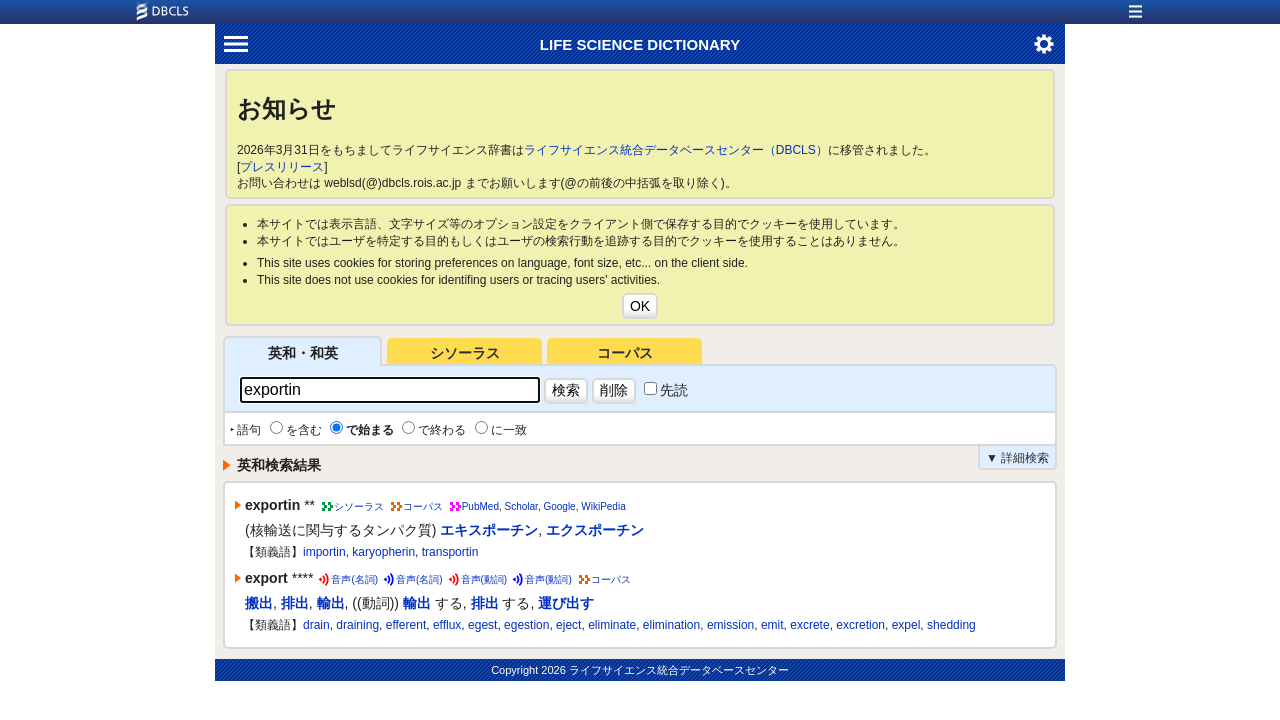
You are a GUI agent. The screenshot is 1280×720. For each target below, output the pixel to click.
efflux (447, 625)
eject (568, 625)
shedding (951, 625)
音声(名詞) (354, 579)
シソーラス (465, 353)
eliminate (612, 625)
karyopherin (383, 552)
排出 (295, 603)
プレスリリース (282, 167)
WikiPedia (603, 506)
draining (357, 625)
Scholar (521, 506)
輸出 (331, 603)
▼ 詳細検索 (1017, 458)
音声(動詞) (484, 579)
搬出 (259, 603)
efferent (406, 625)
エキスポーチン (489, 530)
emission (730, 625)
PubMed (480, 506)
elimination (671, 625)
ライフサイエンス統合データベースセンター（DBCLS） (676, 150)
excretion (860, 625)
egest (482, 625)
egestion (526, 625)
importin (324, 552)
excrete (809, 625)
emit (772, 625)
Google (559, 506)
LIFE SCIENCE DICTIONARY (640, 44)
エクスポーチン (595, 530)
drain (316, 625)
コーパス (625, 353)
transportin (450, 552)
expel (906, 625)
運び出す (566, 603)
